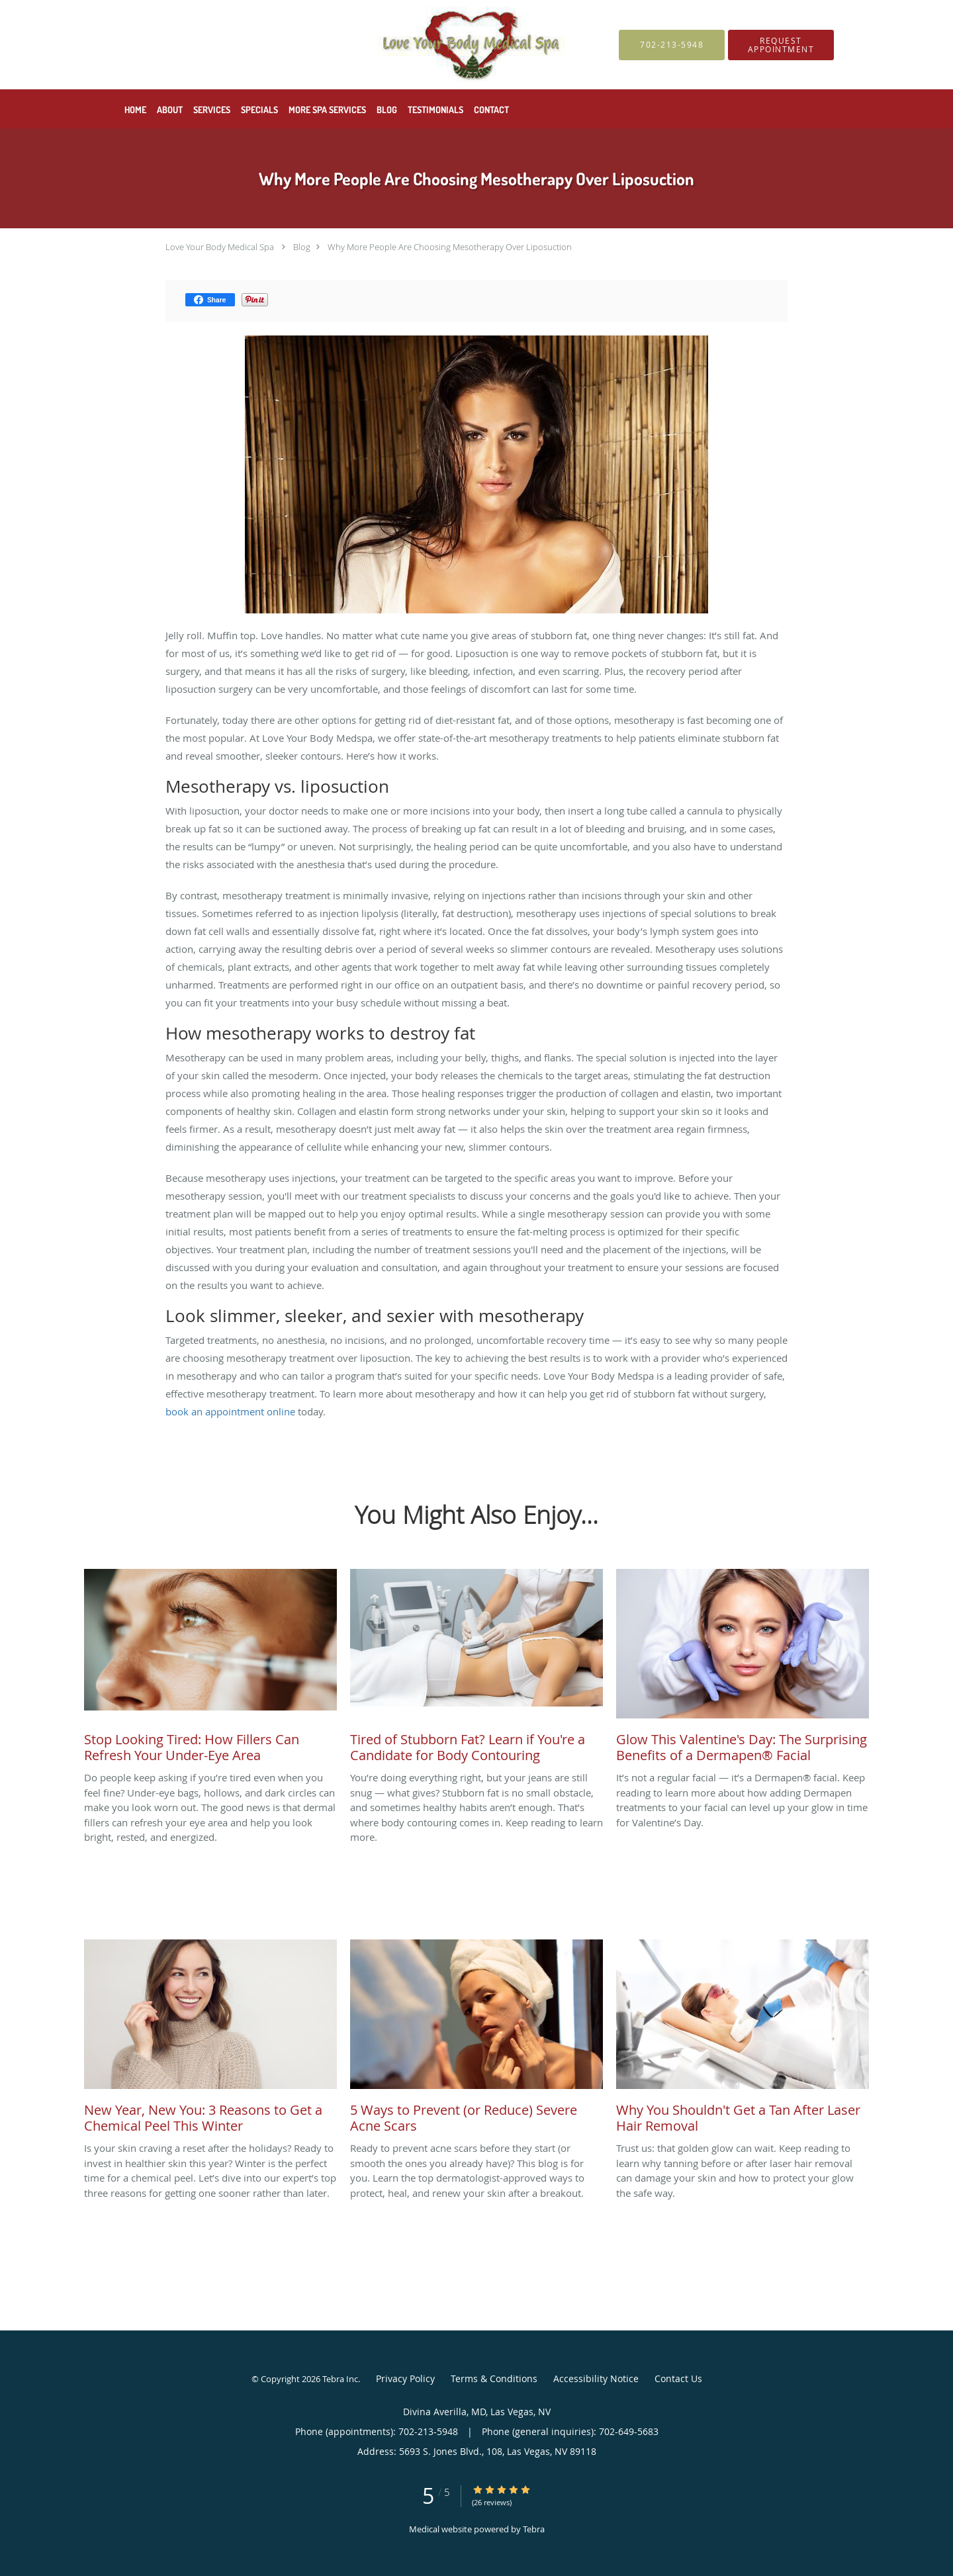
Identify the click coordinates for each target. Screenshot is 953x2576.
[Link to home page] (338, 44)
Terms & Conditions (494, 2378)
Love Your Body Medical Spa (219, 247)
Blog (301, 247)
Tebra (534, 2529)
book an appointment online (230, 1411)
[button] (781, 45)
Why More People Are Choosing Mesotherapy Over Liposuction (450, 247)
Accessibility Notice (596, 2378)
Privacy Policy (405, 2378)
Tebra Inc (340, 2379)
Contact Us (678, 2378)
